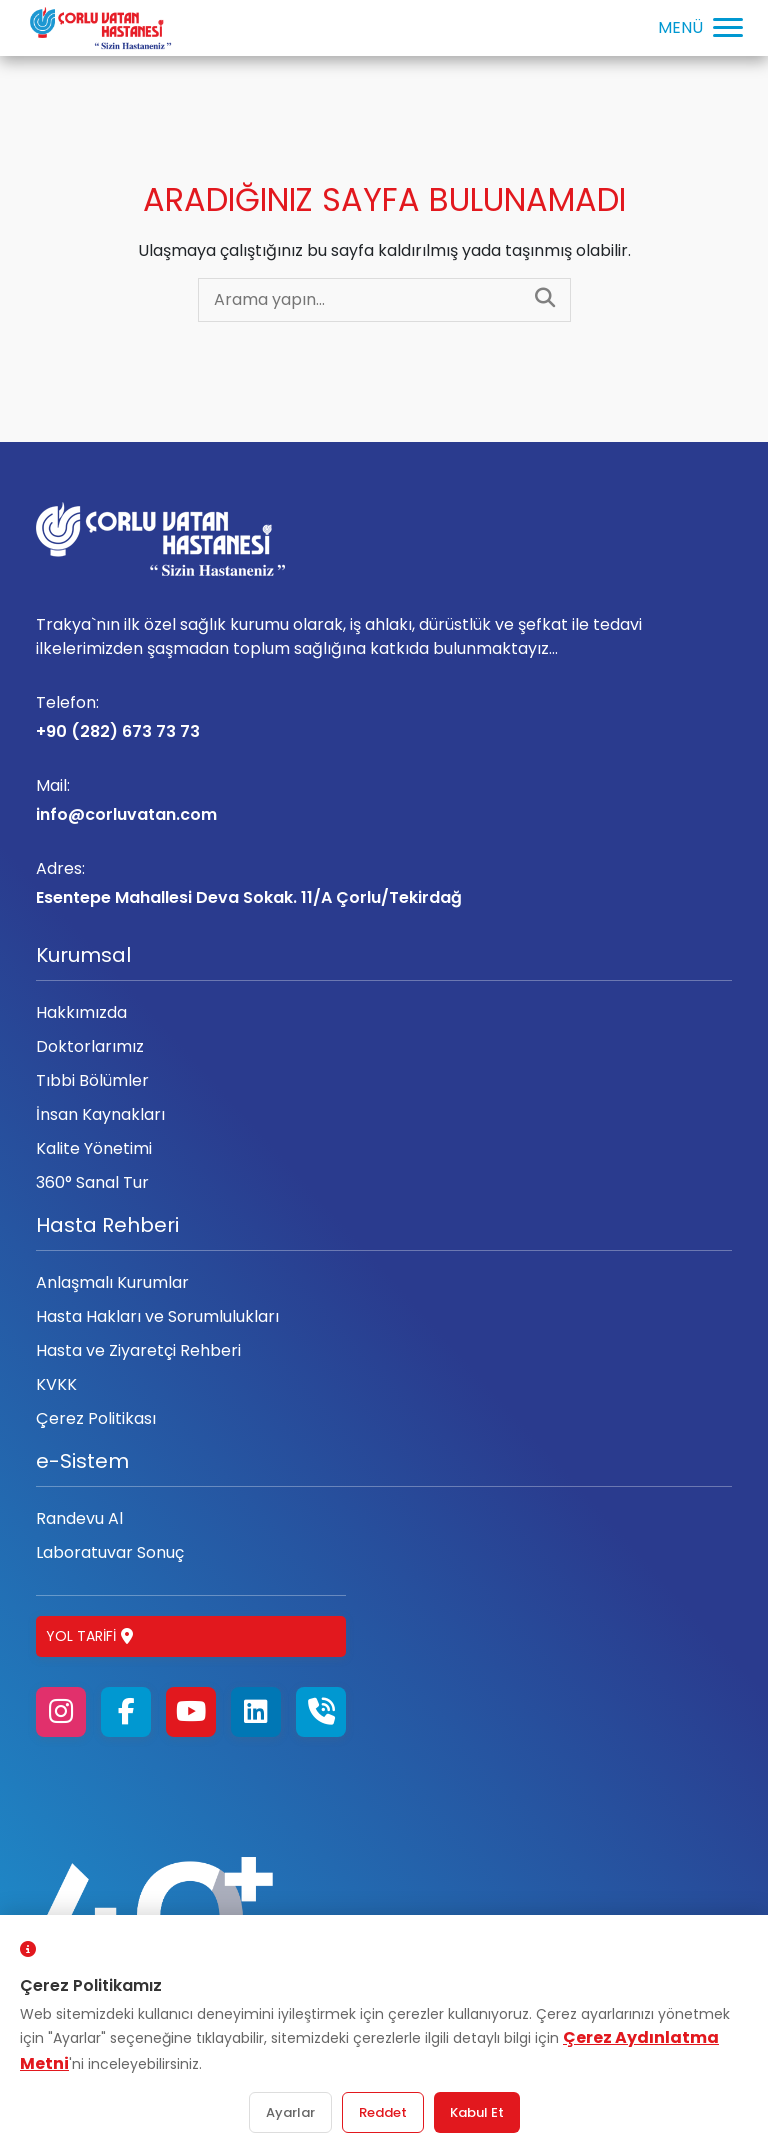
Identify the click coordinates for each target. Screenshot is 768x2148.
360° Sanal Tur (92, 1182)
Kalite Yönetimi (94, 1148)
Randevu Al (79, 1518)
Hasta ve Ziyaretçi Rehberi (138, 1350)
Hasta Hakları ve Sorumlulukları (157, 1316)
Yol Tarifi (89, 1636)
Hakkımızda (81, 1012)
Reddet (383, 2112)
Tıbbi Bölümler (92, 1080)
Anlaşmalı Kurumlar (112, 1282)
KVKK (56, 1384)
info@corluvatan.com (384, 800)
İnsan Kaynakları (100, 1114)
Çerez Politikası (96, 1418)
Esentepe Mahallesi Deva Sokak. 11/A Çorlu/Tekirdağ (384, 883)
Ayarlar (290, 2112)
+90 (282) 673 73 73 (384, 717)
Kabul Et (477, 2112)
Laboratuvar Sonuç (110, 1552)
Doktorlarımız (90, 1046)
